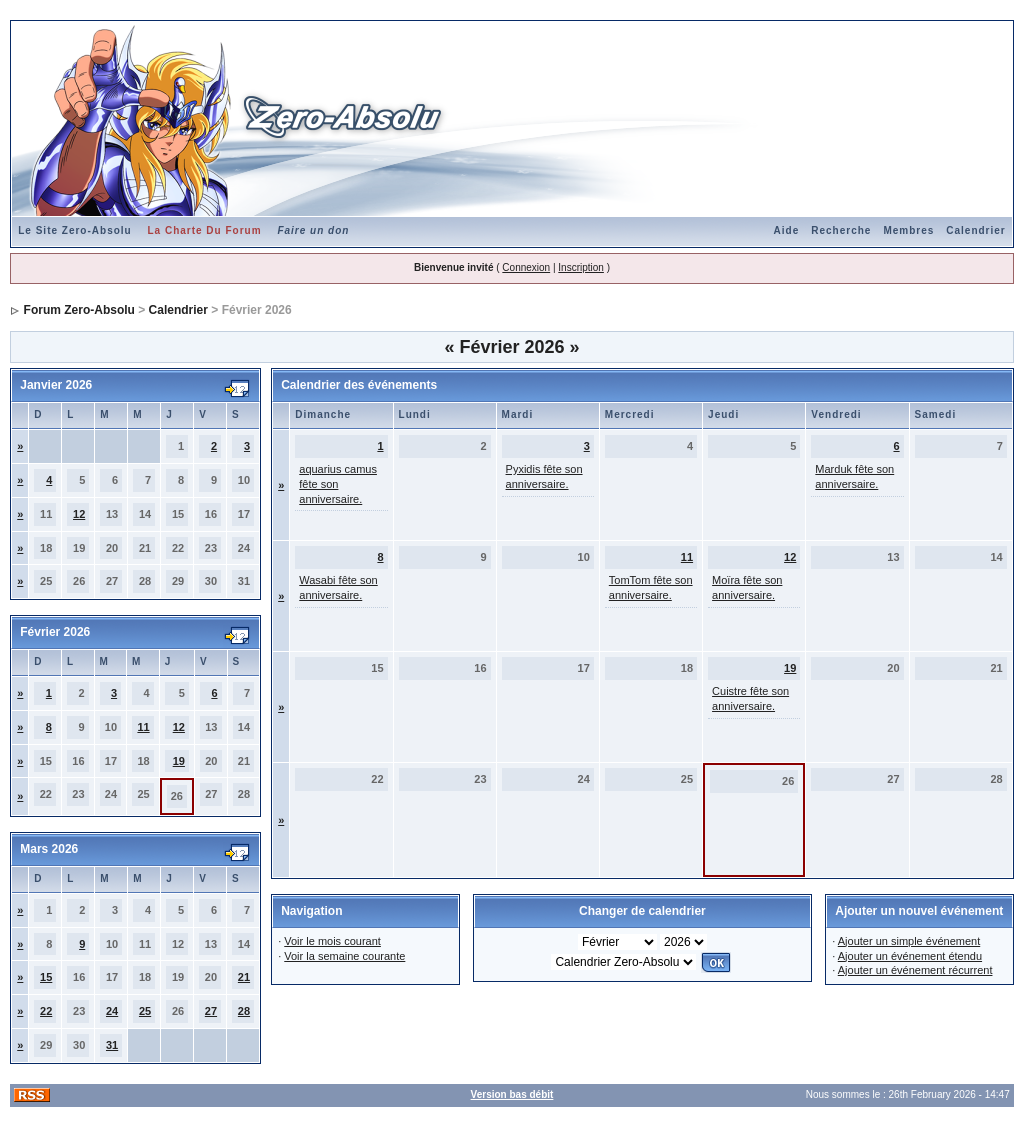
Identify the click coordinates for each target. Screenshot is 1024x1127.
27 (211, 1011)
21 (244, 977)
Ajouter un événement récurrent (915, 970)
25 (145, 1011)
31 (112, 1045)
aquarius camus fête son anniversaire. (338, 484)
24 (112, 1011)
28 (244, 1011)
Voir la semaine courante (344, 956)
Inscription (581, 267)
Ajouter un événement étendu (910, 956)
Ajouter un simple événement (909, 941)
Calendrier (975, 230)
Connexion (526, 267)
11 (143, 727)
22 (46, 1011)
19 (179, 761)
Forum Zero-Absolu (79, 310)
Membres (908, 230)
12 (79, 514)
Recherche (841, 230)
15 (46, 977)
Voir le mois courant (332, 941)
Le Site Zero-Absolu (74, 230)
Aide (787, 230)
